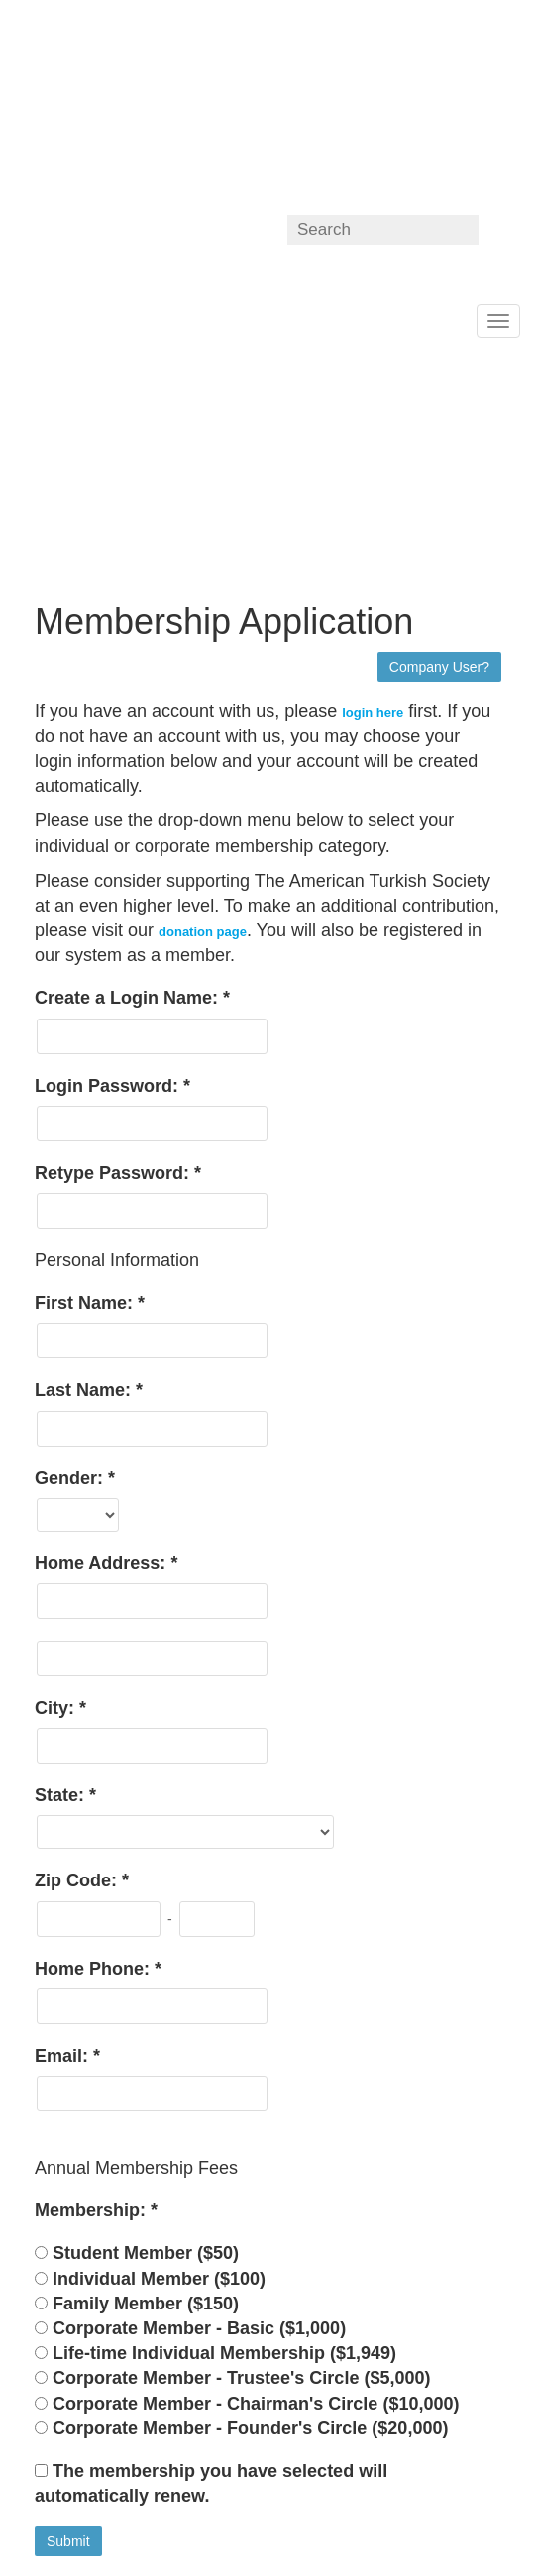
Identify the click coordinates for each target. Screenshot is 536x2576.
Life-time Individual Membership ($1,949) (224, 2353)
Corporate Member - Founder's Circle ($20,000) (250, 2428)
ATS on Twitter (197, 229)
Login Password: (109, 1086)
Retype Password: (114, 1173)
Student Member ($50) (146, 2253)
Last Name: (85, 1390)
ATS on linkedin (239, 229)
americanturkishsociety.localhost (136, 103)
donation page (203, 931)
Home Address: (102, 1563)
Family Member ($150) (146, 2303)
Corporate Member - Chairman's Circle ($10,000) (256, 2404)
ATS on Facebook (156, 229)
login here (372, 712)
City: (57, 1708)
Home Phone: (95, 1969)
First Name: (86, 1303)
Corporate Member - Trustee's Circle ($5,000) (241, 2378)
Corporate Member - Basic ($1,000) (199, 2328)
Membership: (93, 2210)
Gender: (71, 1478)
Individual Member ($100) (159, 2279)
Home (16, 318)
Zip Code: (78, 1880)
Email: (64, 2056)
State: (62, 1795)
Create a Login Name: (129, 998)
